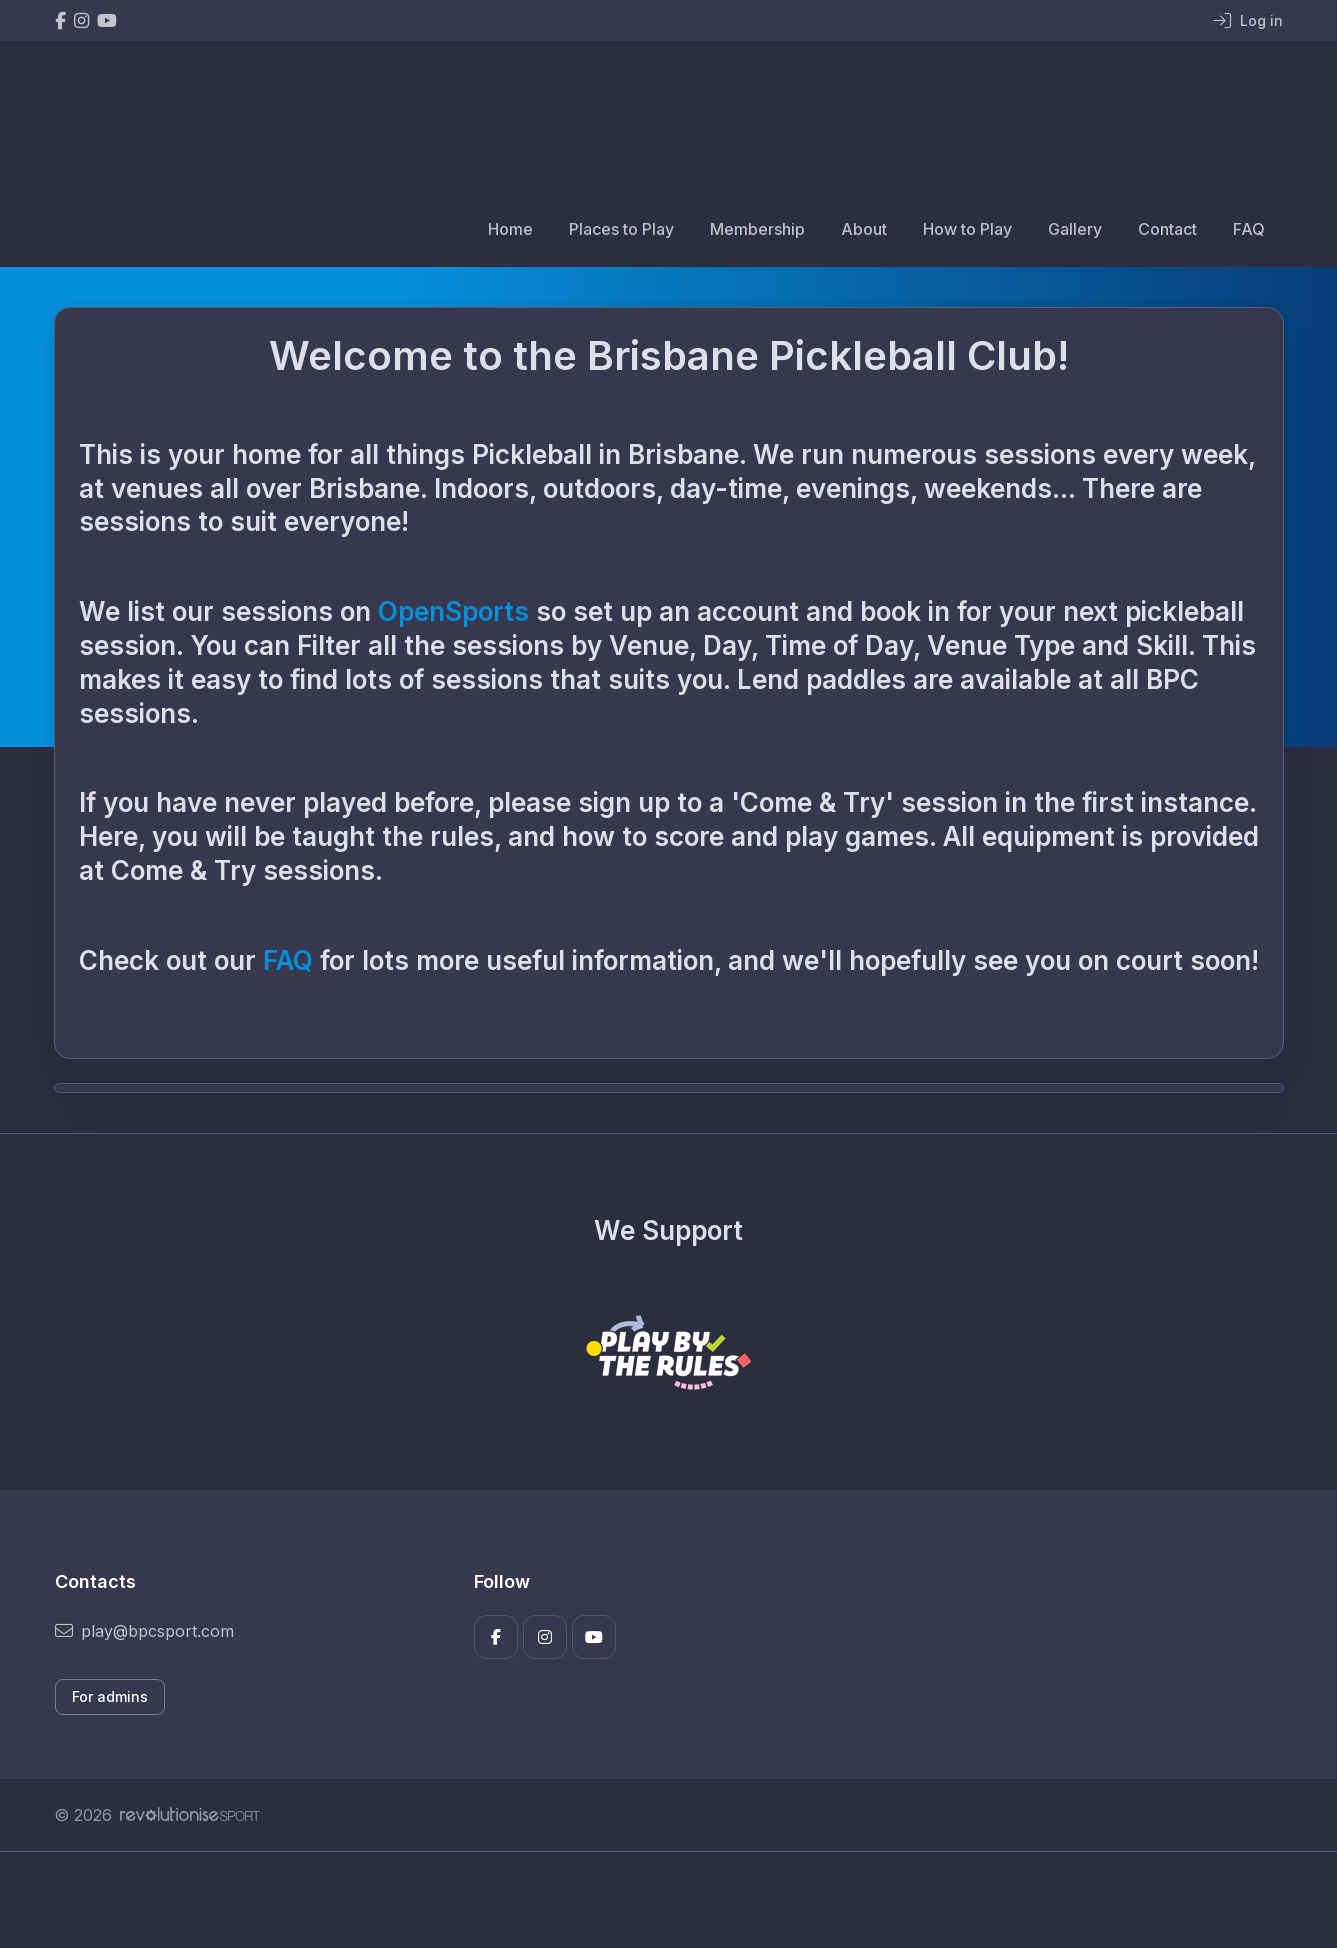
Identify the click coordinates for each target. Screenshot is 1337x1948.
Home (510, 229)
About (864, 229)
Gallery (1075, 229)
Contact (1167, 229)
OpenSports (453, 611)
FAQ (1249, 229)
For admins (110, 1696)
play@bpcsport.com (144, 1631)
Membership (757, 229)
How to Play (967, 229)
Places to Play (621, 229)
